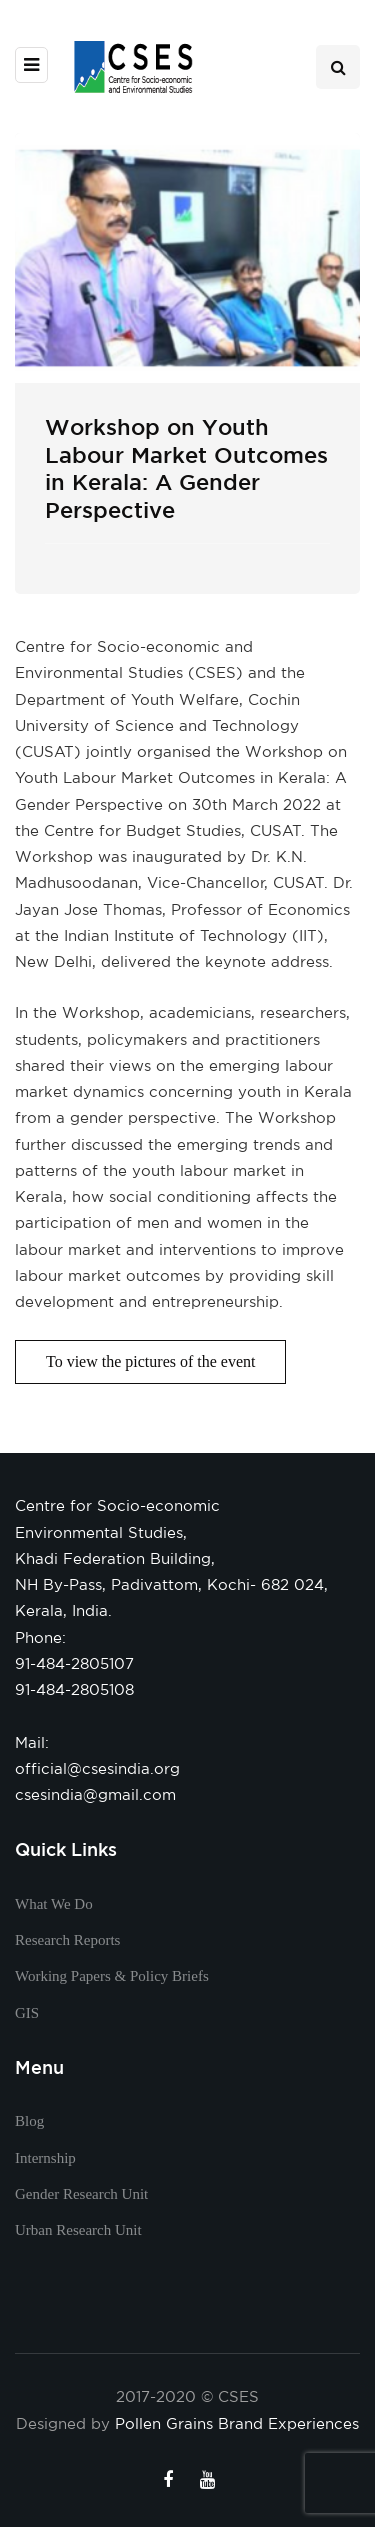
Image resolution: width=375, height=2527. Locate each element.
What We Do (54, 1904)
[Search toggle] (338, 67)
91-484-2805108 (74, 1689)
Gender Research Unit (81, 2194)
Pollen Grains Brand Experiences (237, 2423)
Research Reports (67, 1940)
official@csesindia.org (97, 1768)
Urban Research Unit (78, 2230)
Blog (29, 2121)
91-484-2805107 (74, 1663)
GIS (27, 2013)
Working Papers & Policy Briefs (112, 1976)
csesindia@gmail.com (95, 1794)
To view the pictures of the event (150, 1361)
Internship (45, 2158)
